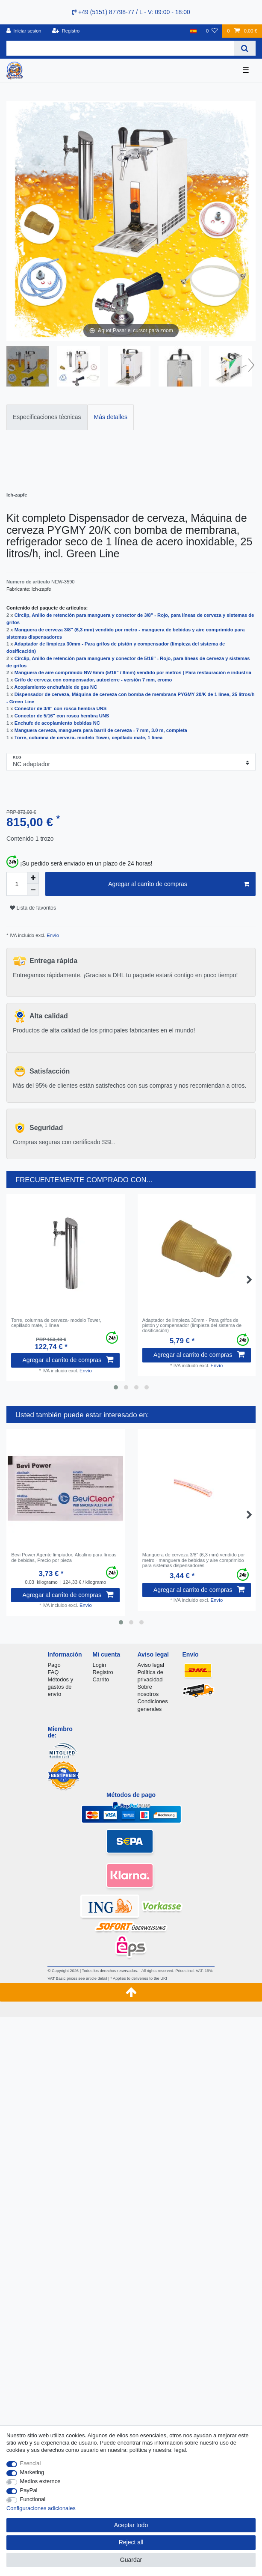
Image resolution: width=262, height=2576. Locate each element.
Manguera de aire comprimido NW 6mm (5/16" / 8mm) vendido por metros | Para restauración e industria (133, 672)
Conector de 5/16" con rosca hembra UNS (62, 715)
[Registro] (66, 31)
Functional (33, 2499)
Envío (52, 935)
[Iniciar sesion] (24, 31)
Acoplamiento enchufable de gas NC (55, 687)
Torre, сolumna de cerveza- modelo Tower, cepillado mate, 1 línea (89, 737)
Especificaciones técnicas (47, 416)
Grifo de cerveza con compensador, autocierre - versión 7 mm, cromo (93, 679)
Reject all (131, 2542)
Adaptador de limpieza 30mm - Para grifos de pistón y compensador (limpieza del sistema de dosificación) (192, 1325)
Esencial (30, 2463)
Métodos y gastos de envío (60, 1686)
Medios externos (40, 2481)
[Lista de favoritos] (211, 31)
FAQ (53, 1672)
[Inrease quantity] (33, 878)
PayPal (29, 2490)
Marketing (32, 2472)
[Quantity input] (16, 884)
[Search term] (120, 48)
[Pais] (193, 31)
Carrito (100, 1679)
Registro (102, 1672)
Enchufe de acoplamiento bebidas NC (57, 723)
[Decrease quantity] (33, 890)
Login (99, 1665)
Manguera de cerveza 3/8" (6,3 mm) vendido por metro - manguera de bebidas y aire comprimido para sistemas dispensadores (193, 1560)
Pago (53, 1665)
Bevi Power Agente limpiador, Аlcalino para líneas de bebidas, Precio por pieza (63, 1557)
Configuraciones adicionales (41, 2508)
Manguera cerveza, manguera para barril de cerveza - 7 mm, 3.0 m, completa (101, 730)
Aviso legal (151, 1665)
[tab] (47, 417)
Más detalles (111, 416)
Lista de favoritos (33, 908)
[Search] (245, 48)
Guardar (131, 2559)
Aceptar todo (131, 2525)
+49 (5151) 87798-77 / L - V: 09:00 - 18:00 (131, 12)
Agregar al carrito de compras (178, 884)
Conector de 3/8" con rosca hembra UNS (60, 708)
